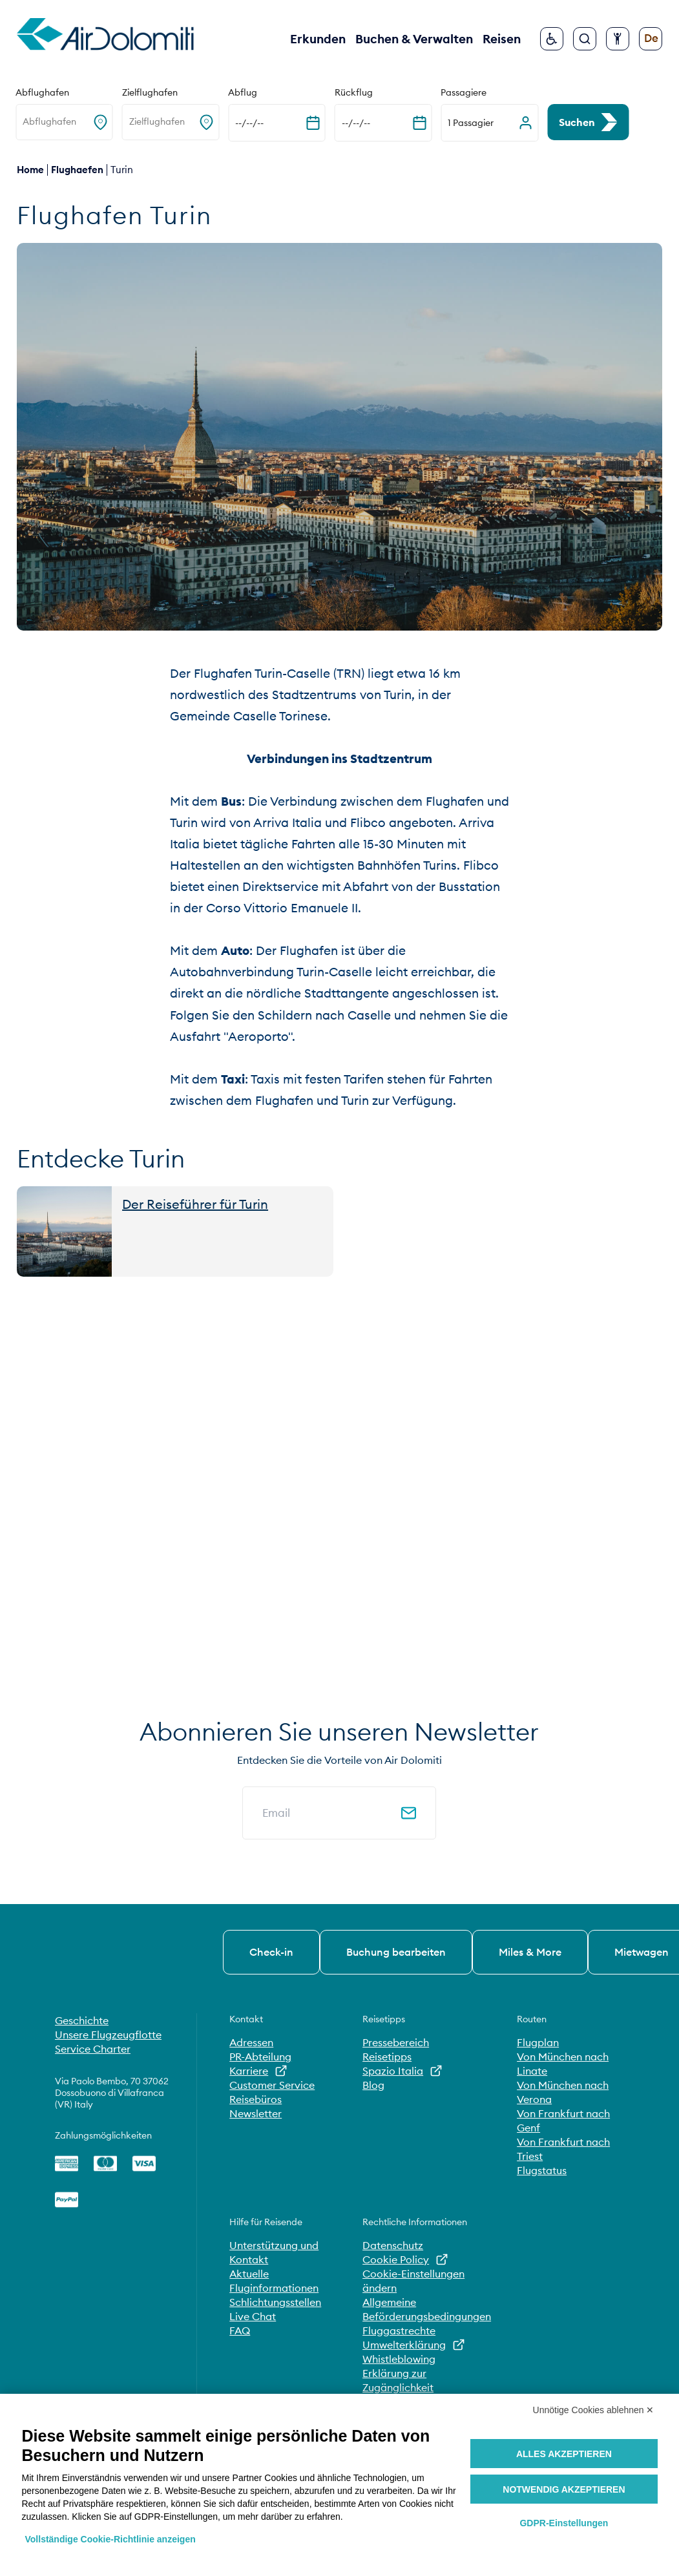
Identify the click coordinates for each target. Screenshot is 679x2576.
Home (30, 169)
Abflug (242, 92)
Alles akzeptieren (564, 2454)
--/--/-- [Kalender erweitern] (249, 123)
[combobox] (24, 122)
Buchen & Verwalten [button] (414, 39)
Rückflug (354, 92)
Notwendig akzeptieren (564, 2489)
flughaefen (77, 169)
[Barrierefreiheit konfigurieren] (617, 38)
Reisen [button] (502, 39)
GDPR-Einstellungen (563, 2523)
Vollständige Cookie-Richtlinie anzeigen (110, 2539)
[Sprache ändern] (650, 38)
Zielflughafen (150, 92)
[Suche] (584, 38)
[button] (489, 122)
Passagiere (463, 92)
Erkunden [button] (318, 39)
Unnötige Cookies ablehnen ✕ (593, 2410)
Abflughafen (42, 92)
